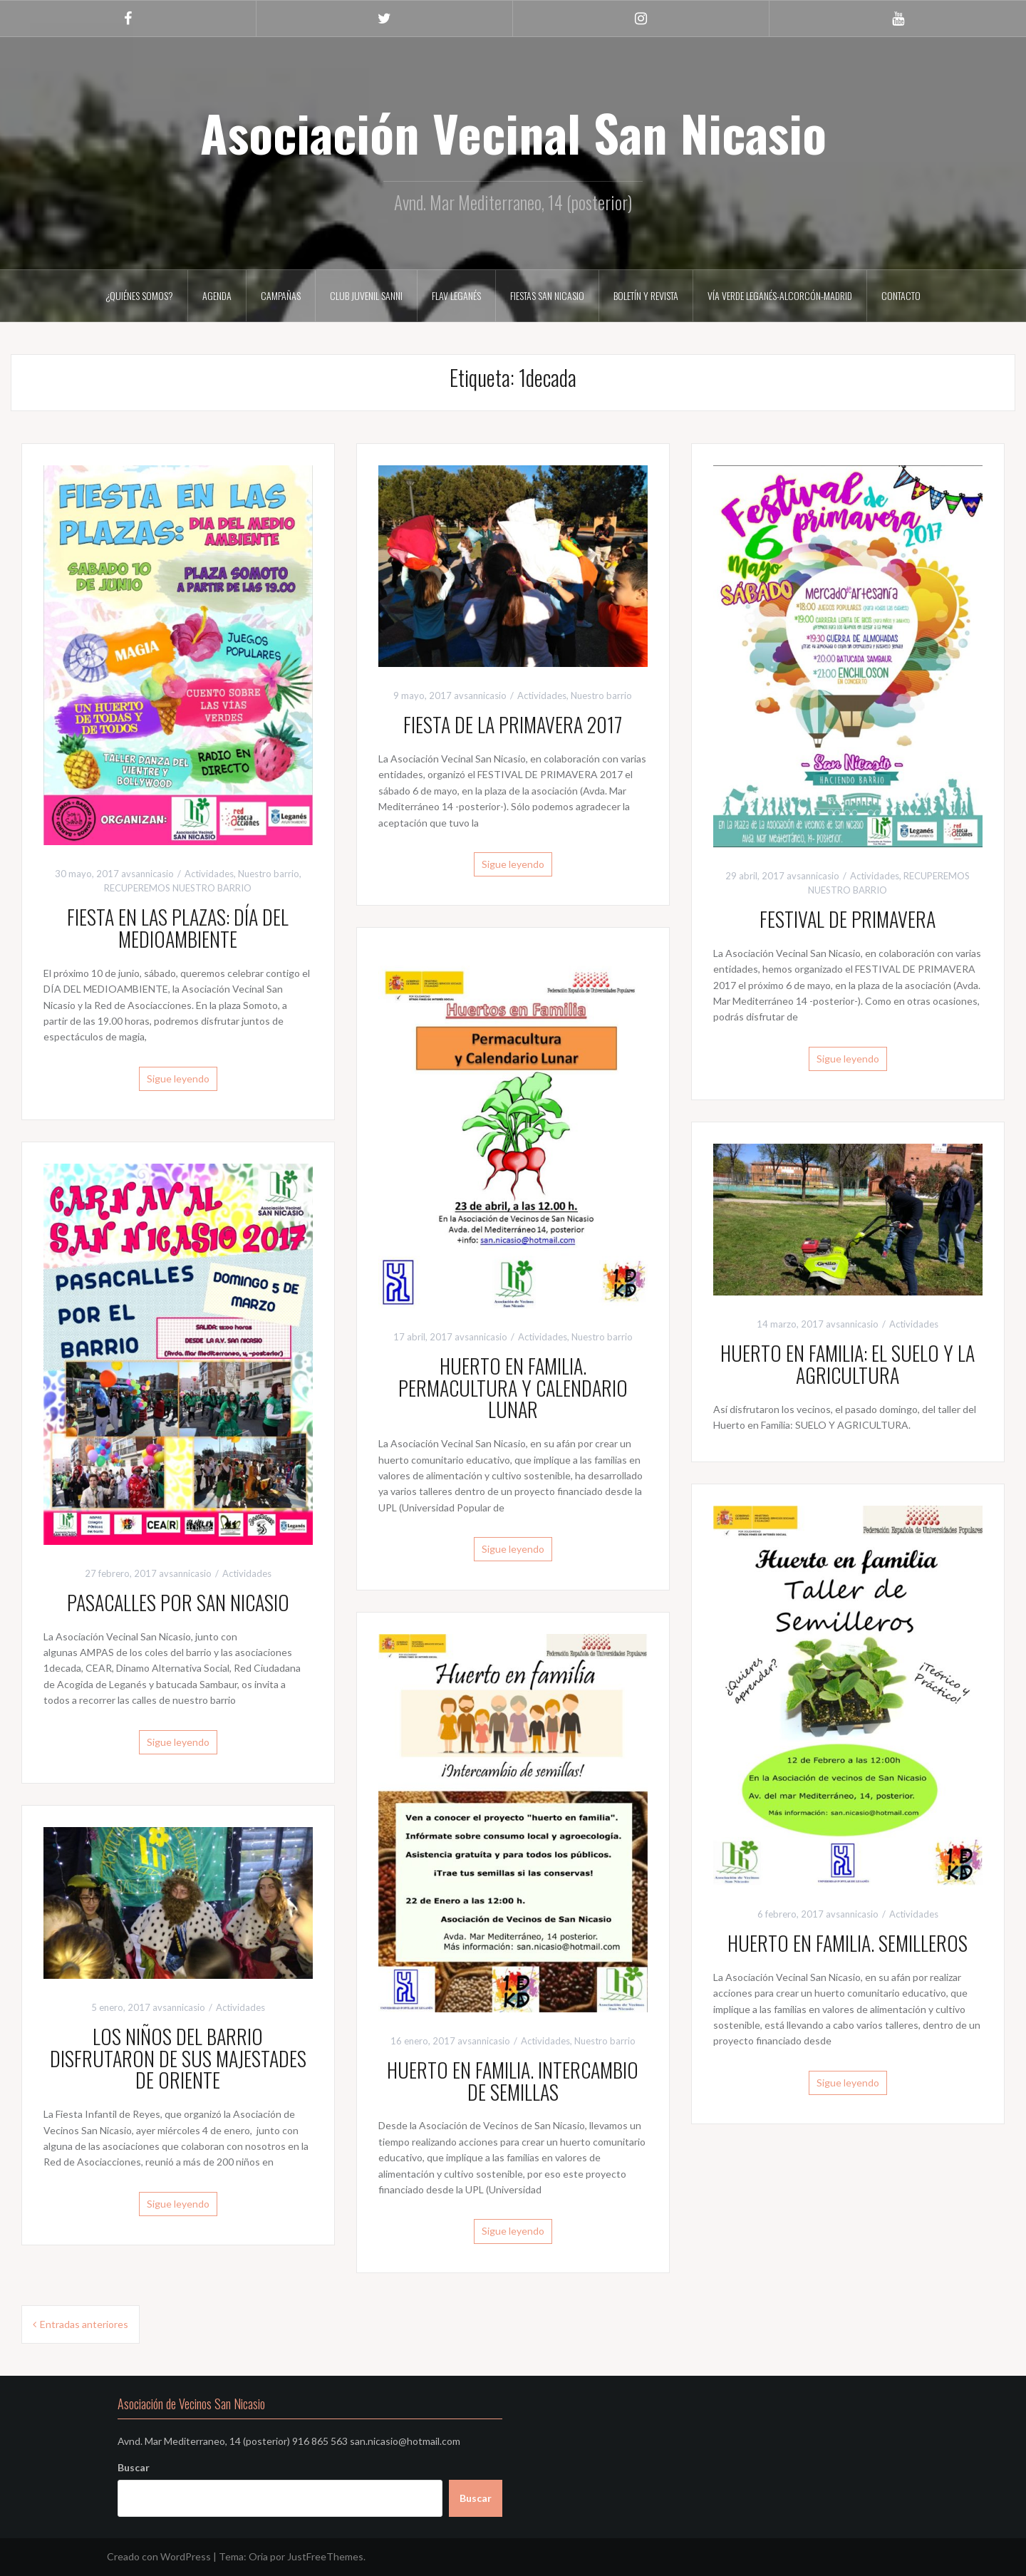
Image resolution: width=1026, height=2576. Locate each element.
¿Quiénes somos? (139, 295)
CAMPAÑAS (281, 295)
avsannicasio (147, 873)
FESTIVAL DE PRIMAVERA (848, 918)
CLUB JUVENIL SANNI (366, 295)
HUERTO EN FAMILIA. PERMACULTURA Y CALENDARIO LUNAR (513, 1387)
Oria (258, 2556)
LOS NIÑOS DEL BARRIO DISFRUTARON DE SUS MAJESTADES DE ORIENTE (178, 2058)
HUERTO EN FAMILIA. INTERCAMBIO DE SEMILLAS (512, 2080)
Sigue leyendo (178, 1078)
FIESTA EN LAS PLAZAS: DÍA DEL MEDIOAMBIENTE (178, 927)
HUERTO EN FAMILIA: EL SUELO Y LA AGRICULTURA (847, 1364)
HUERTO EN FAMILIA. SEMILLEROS (847, 1942)
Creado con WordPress (159, 2556)
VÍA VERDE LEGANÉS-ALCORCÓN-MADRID (780, 295)
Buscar (134, 2467)
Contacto (901, 295)
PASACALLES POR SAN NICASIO (178, 1602)
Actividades (209, 873)
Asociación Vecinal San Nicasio (513, 132)
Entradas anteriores (84, 2324)
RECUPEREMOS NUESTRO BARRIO (178, 888)
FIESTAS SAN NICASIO (547, 295)
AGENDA (217, 295)
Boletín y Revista (645, 295)
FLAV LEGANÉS (456, 295)
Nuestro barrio (268, 873)
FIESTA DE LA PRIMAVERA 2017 (512, 724)
